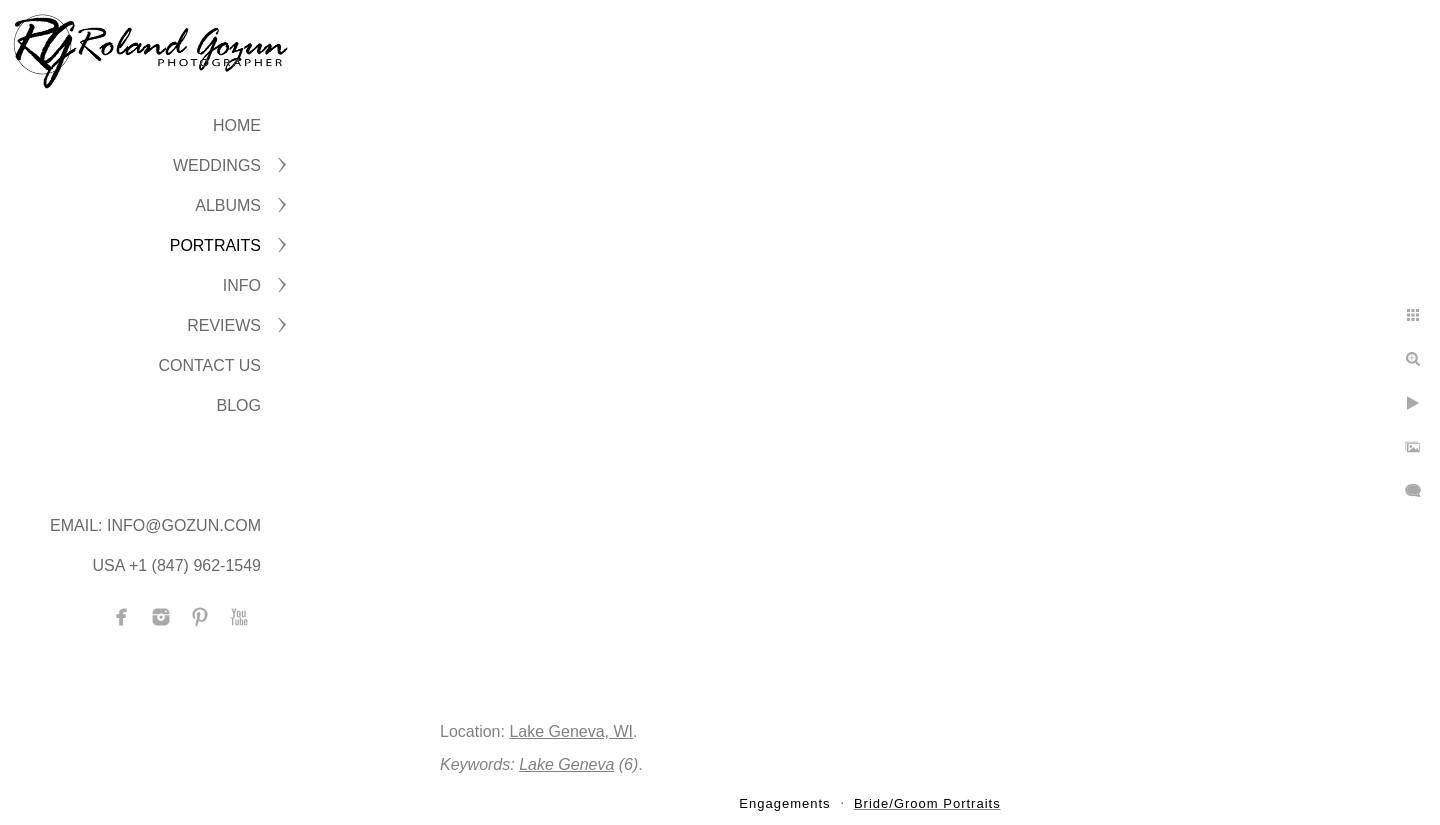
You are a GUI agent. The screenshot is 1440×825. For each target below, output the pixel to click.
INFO (242, 285)
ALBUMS (228, 205)
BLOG (239, 405)
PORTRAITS (215, 245)
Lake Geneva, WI (571, 731)
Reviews (224, 325)
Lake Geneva (566, 764)
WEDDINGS (217, 165)
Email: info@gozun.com (155, 525)
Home (237, 125)
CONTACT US (209, 365)
